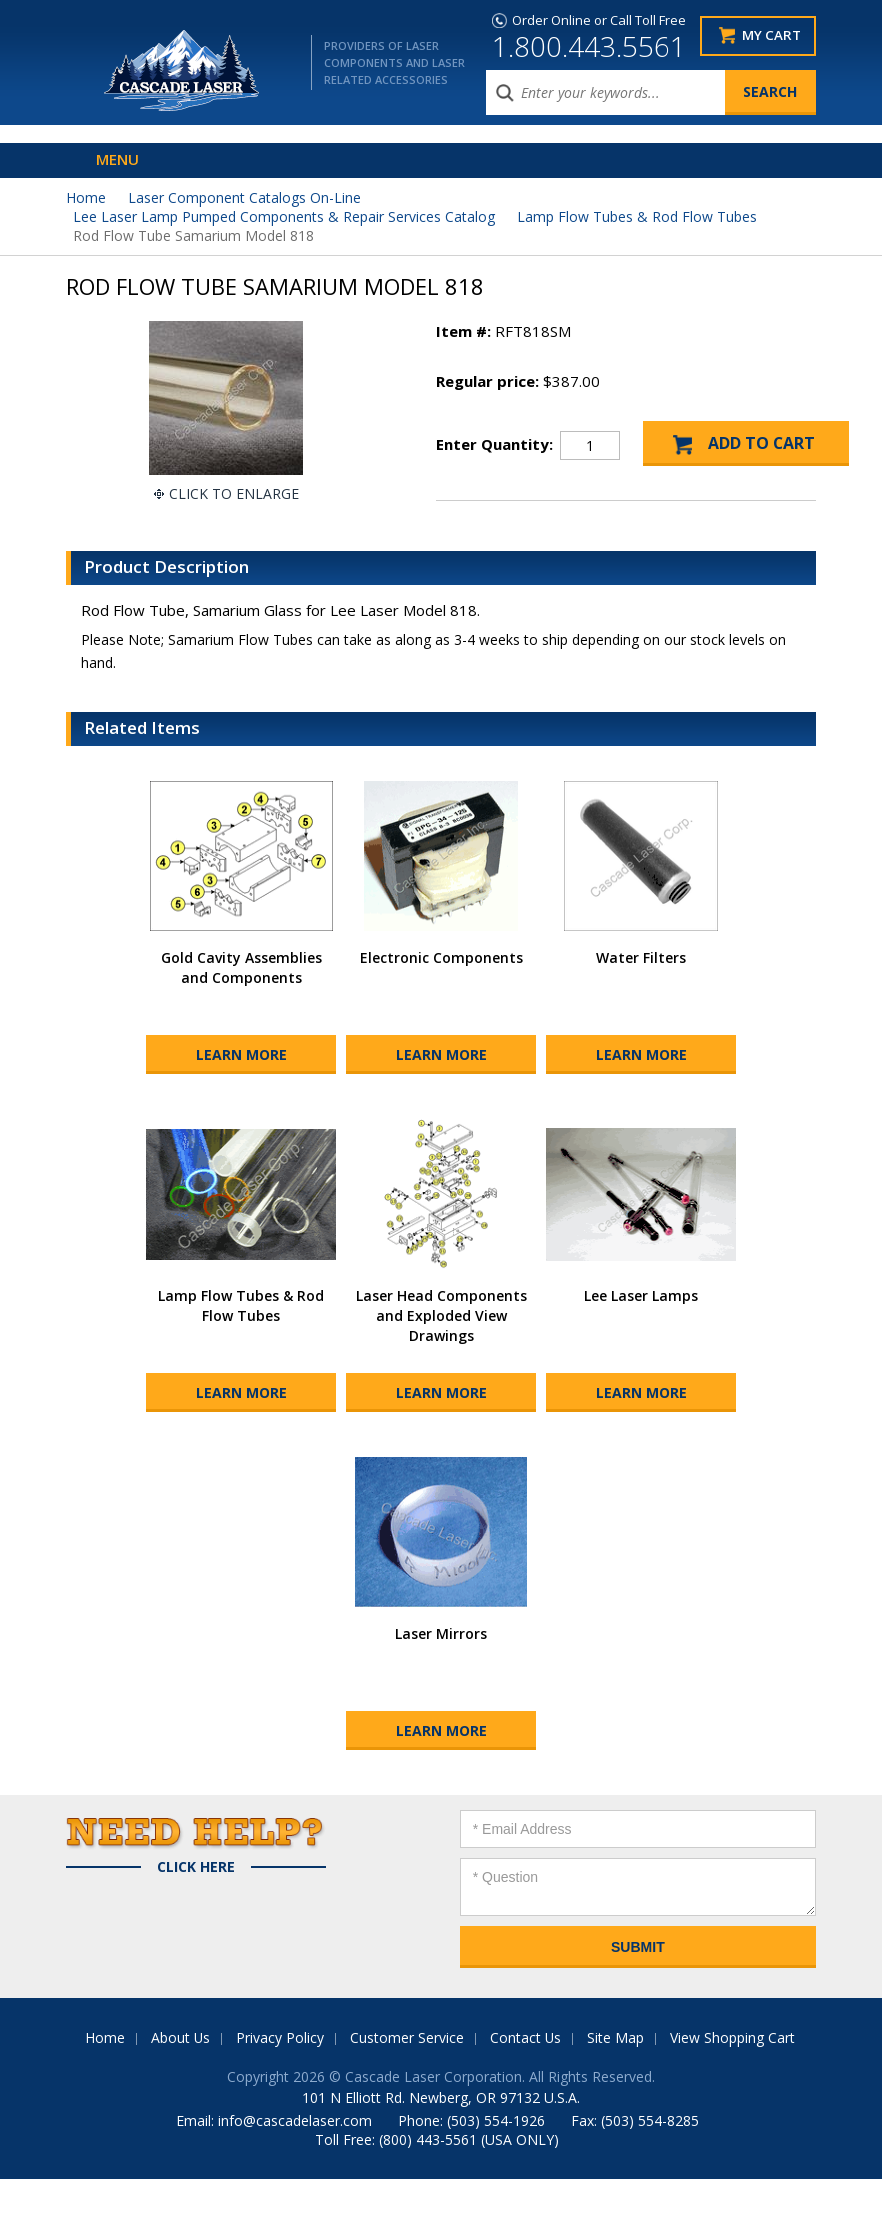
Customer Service (407, 2082)
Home (86, 197)
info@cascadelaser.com (295, 2165)
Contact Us (526, 2082)
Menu (117, 159)
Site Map (616, 2082)
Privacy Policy (280, 2082)
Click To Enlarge (234, 493)
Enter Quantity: (494, 444)
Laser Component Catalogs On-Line (244, 197)
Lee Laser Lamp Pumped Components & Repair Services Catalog (284, 216)
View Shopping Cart (733, 2082)
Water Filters (641, 1002)
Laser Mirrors (441, 1678)
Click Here (196, 1912)
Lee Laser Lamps (641, 1340)
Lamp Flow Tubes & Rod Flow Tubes (637, 216)
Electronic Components (441, 1002)
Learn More (241, 1099)
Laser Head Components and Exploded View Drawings (441, 1360)
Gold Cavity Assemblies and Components (241, 1012)
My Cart (771, 35)
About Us (180, 2082)
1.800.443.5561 (589, 46)
